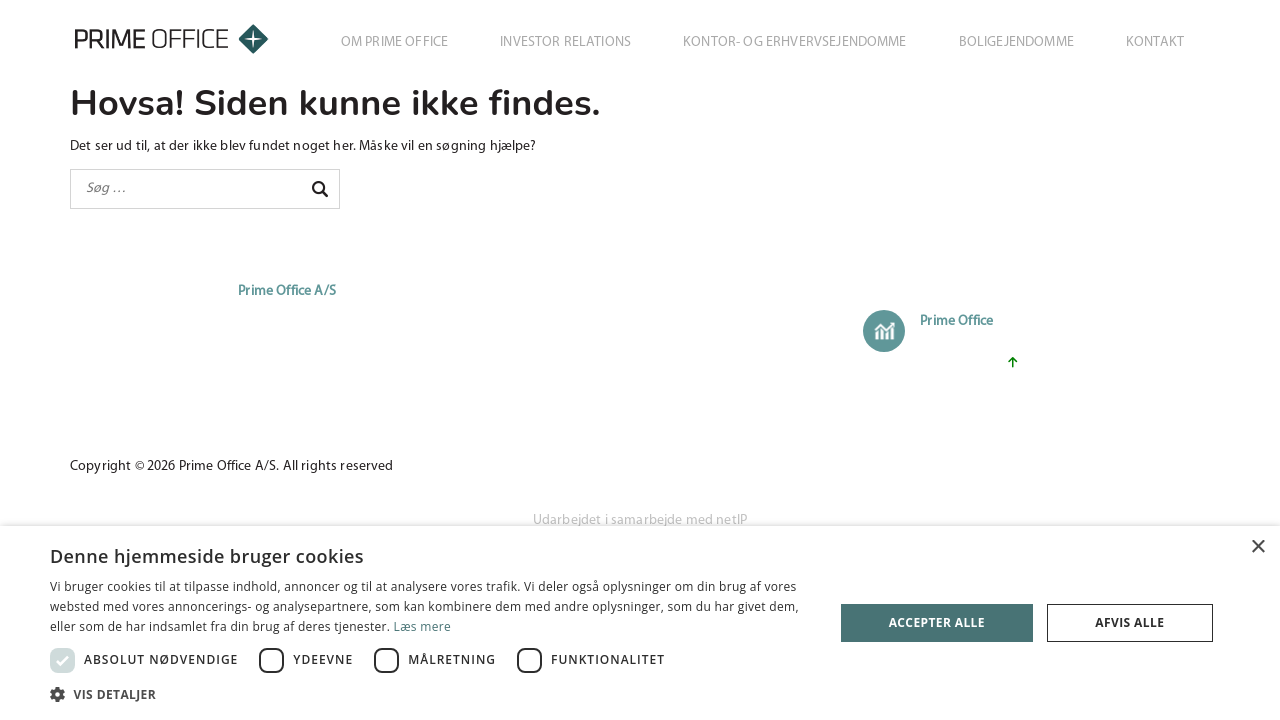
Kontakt (1155, 42)
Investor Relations (565, 42)
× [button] (1257, 547)
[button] (430, 694)
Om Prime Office (394, 42)
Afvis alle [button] (1129, 622)
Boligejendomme (1016, 42)
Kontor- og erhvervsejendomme (794, 42)
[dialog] (640, 623)
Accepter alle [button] (937, 622)
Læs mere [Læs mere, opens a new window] (422, 626)
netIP (731, 520)
